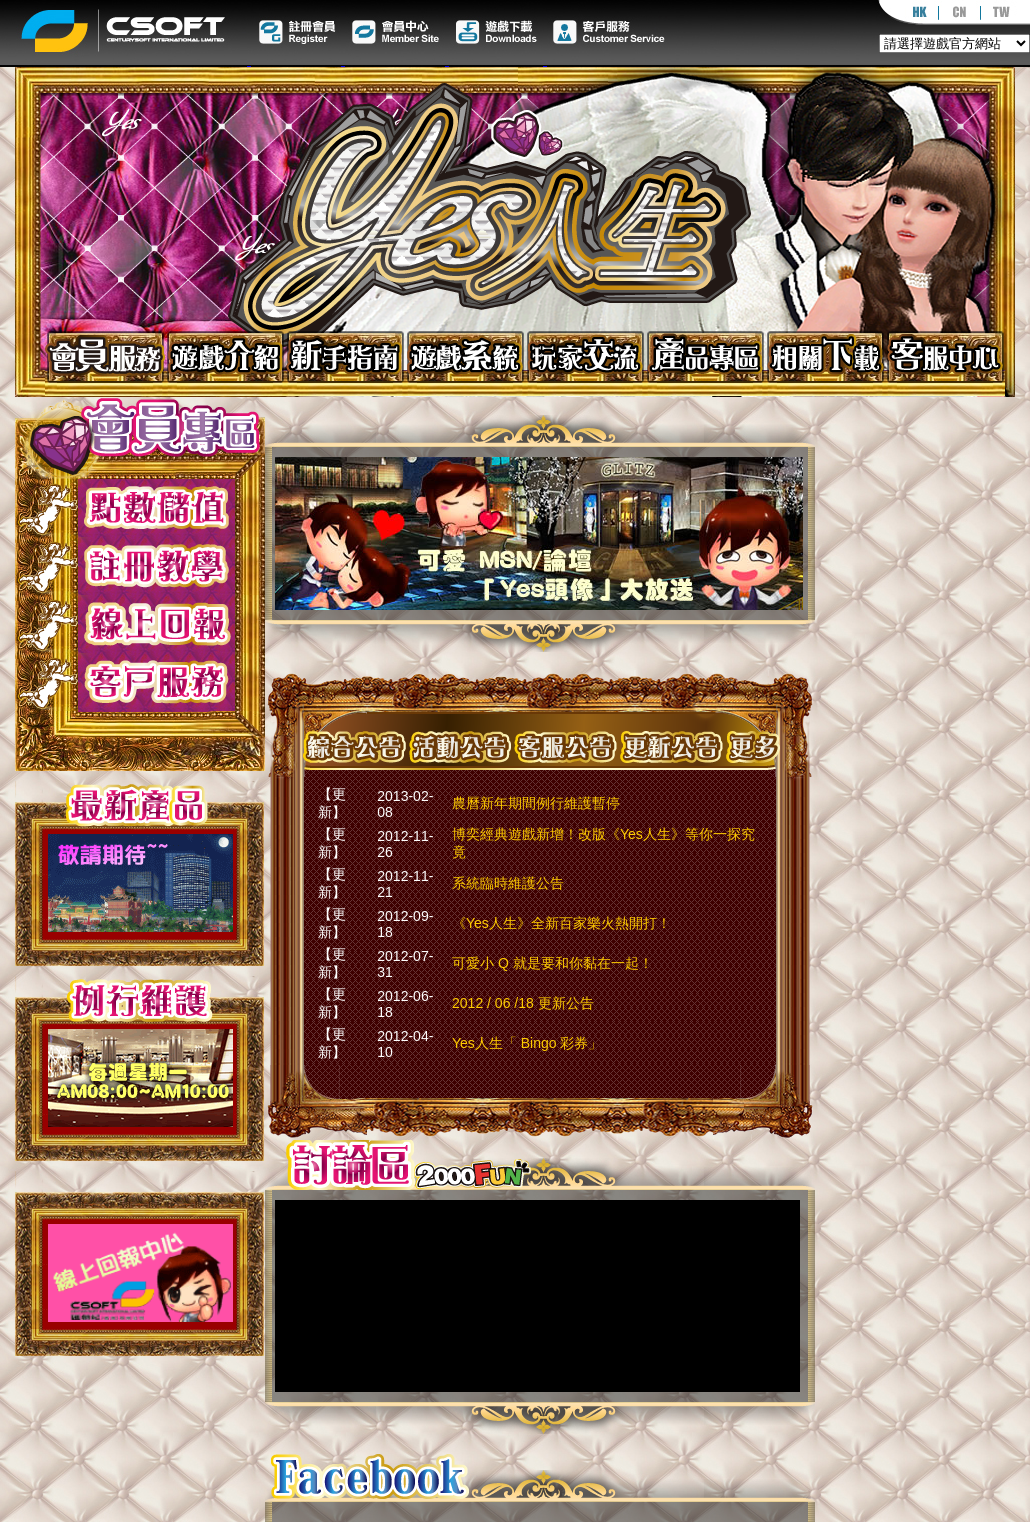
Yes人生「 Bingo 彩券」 (527, 1043)
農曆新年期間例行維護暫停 (536, 803)
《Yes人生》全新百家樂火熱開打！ (561, 923)
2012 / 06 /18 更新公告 (523, 1003)
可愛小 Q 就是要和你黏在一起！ (552, 963)
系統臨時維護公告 (508, 883)
